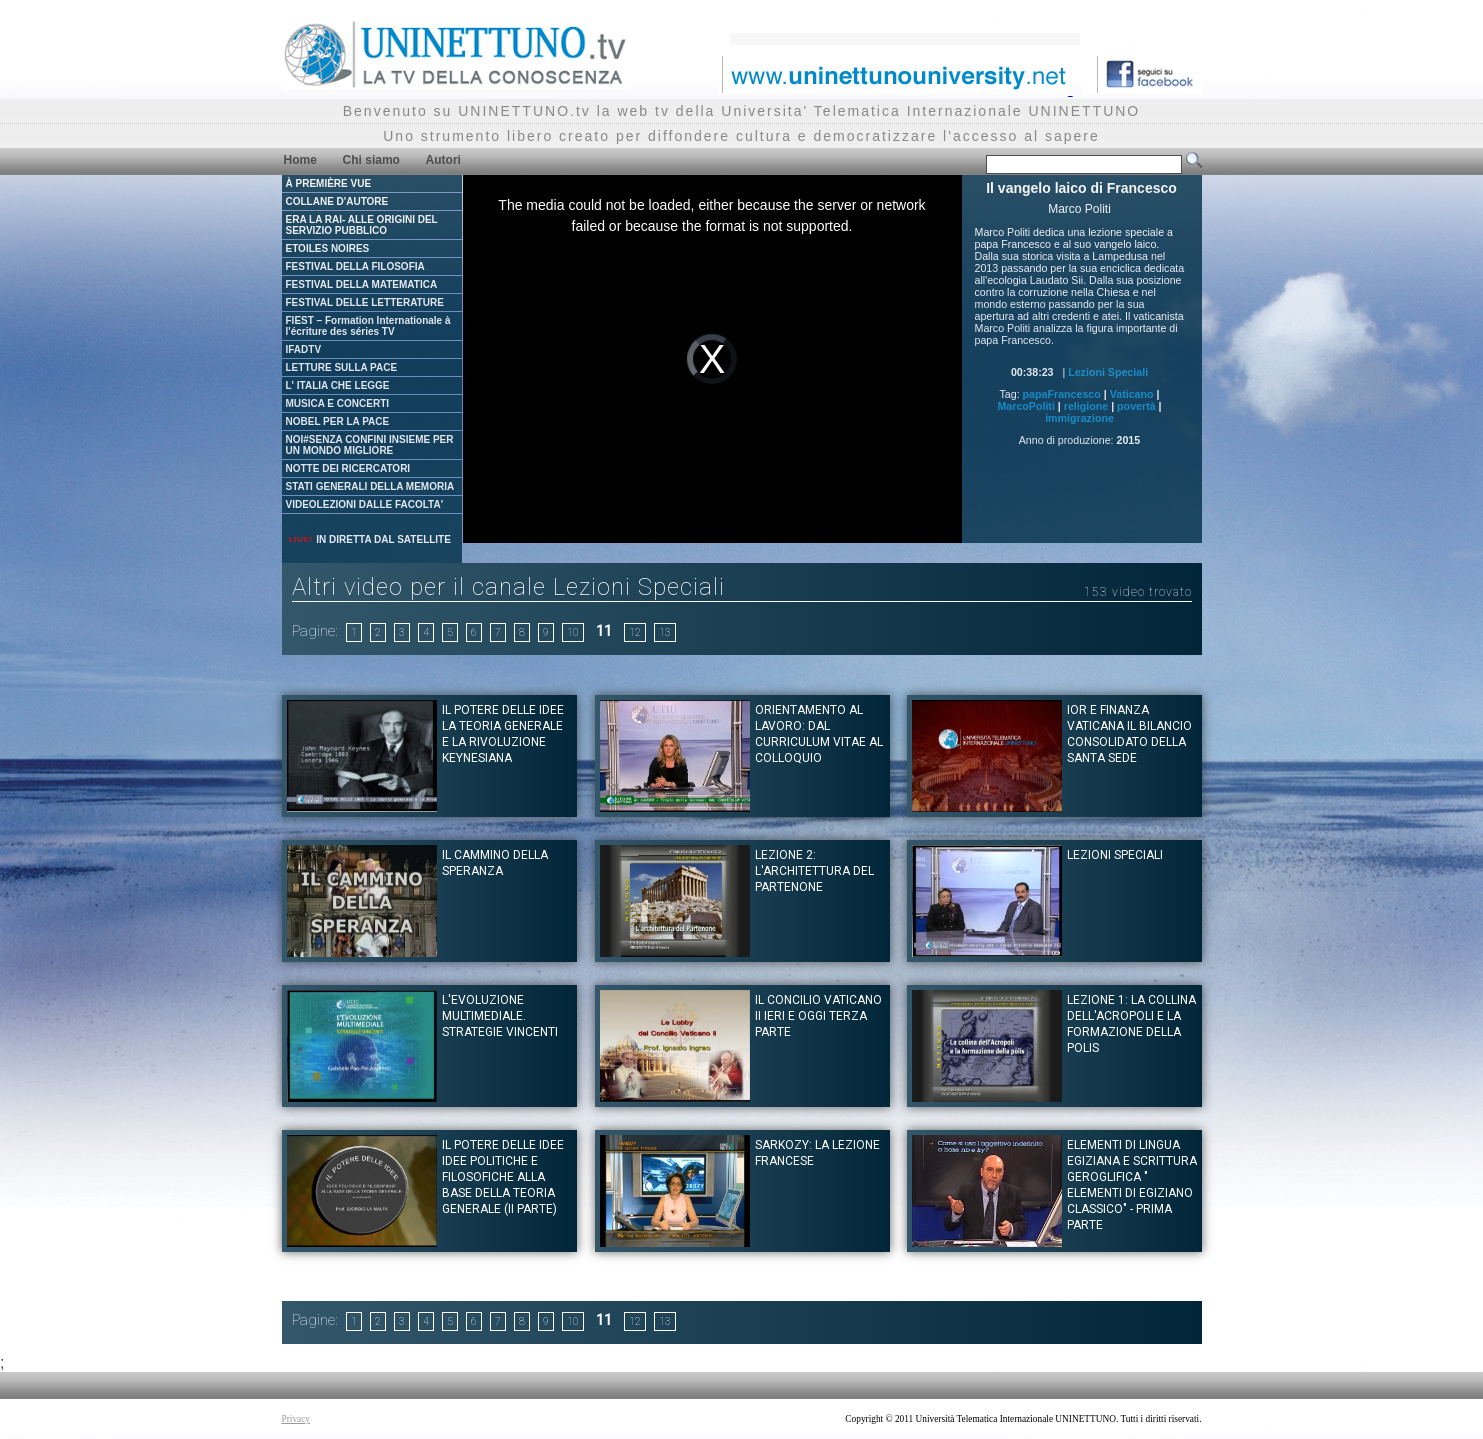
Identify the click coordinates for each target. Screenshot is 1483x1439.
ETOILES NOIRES (328, 248)
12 (635, 632)
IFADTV (304, 349)
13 (665, 632)
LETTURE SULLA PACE (342, 367)
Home (300, 160)
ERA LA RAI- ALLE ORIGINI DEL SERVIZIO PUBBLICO (362, 225)
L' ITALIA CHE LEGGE (338, 385)
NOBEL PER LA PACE (338, 421)
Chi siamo (371, 160)
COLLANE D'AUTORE (337, 201)
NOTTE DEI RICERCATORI (348, 468)
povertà (1136, 406)
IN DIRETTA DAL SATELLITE (369, 539)
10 (573, 632)
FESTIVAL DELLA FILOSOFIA (355, 266)
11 (604, 631)
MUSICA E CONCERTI (338, 403)
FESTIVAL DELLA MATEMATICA (362, 284)
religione (1086, 406)
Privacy (296, 1419)
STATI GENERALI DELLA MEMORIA (370, 486)
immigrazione (1079, 418)
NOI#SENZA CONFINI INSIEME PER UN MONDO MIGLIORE (370, 445)
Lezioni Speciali (1108, 372)
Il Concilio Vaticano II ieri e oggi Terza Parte (818, 1016)
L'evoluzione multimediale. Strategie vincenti (500, 1016)
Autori (443, 160)
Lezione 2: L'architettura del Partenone (814, 871)
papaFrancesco (1062, 394)
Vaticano (1132, 394)
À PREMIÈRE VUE (329, 183)
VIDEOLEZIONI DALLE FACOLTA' (365, 504)
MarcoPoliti (1025, 406)
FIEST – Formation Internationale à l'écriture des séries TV (368, 326)
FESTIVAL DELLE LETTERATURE (365, 302)
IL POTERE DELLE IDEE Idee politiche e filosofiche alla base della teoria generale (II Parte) (503, 1177)
